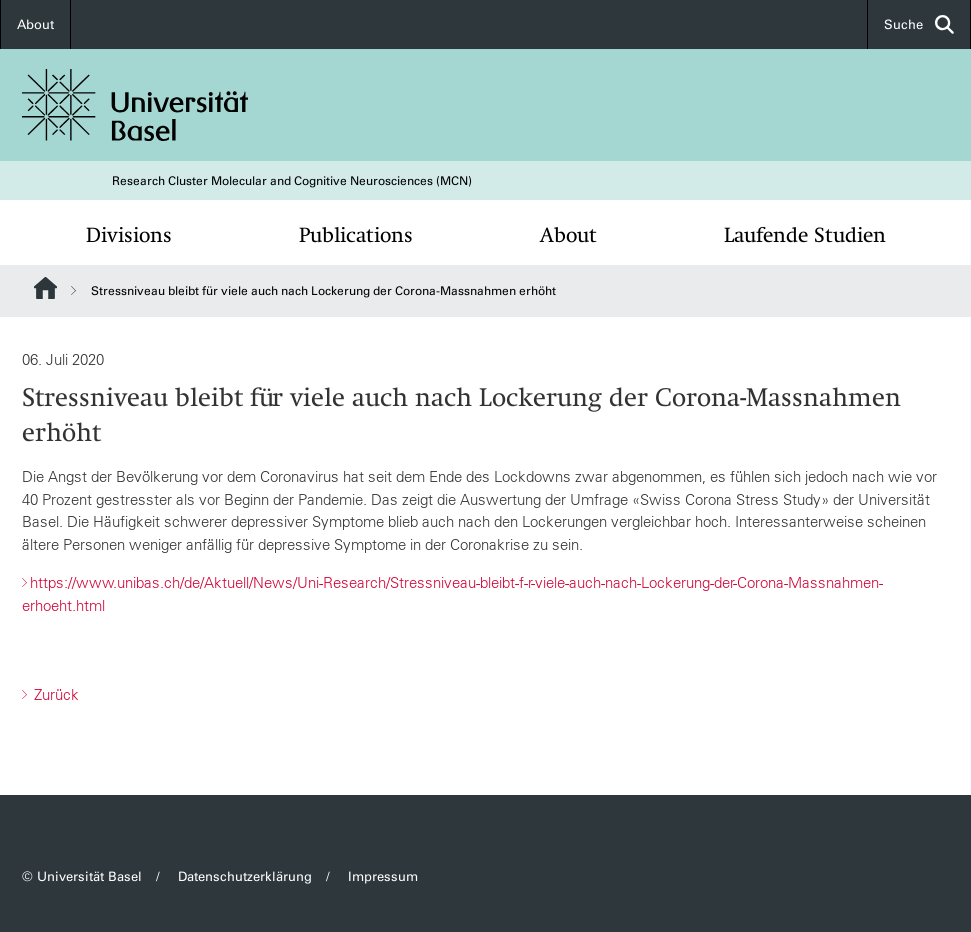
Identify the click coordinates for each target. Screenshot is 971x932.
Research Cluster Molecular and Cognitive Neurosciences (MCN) (292, 181)
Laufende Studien (805, 235)
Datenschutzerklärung (245, 876)
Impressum (383, 876)
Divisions (129, 235)
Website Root (45, 288)
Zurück (54, 694)
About (35, 24)
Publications (356, 235)
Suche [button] (919, 24)
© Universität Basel (82, 876)
